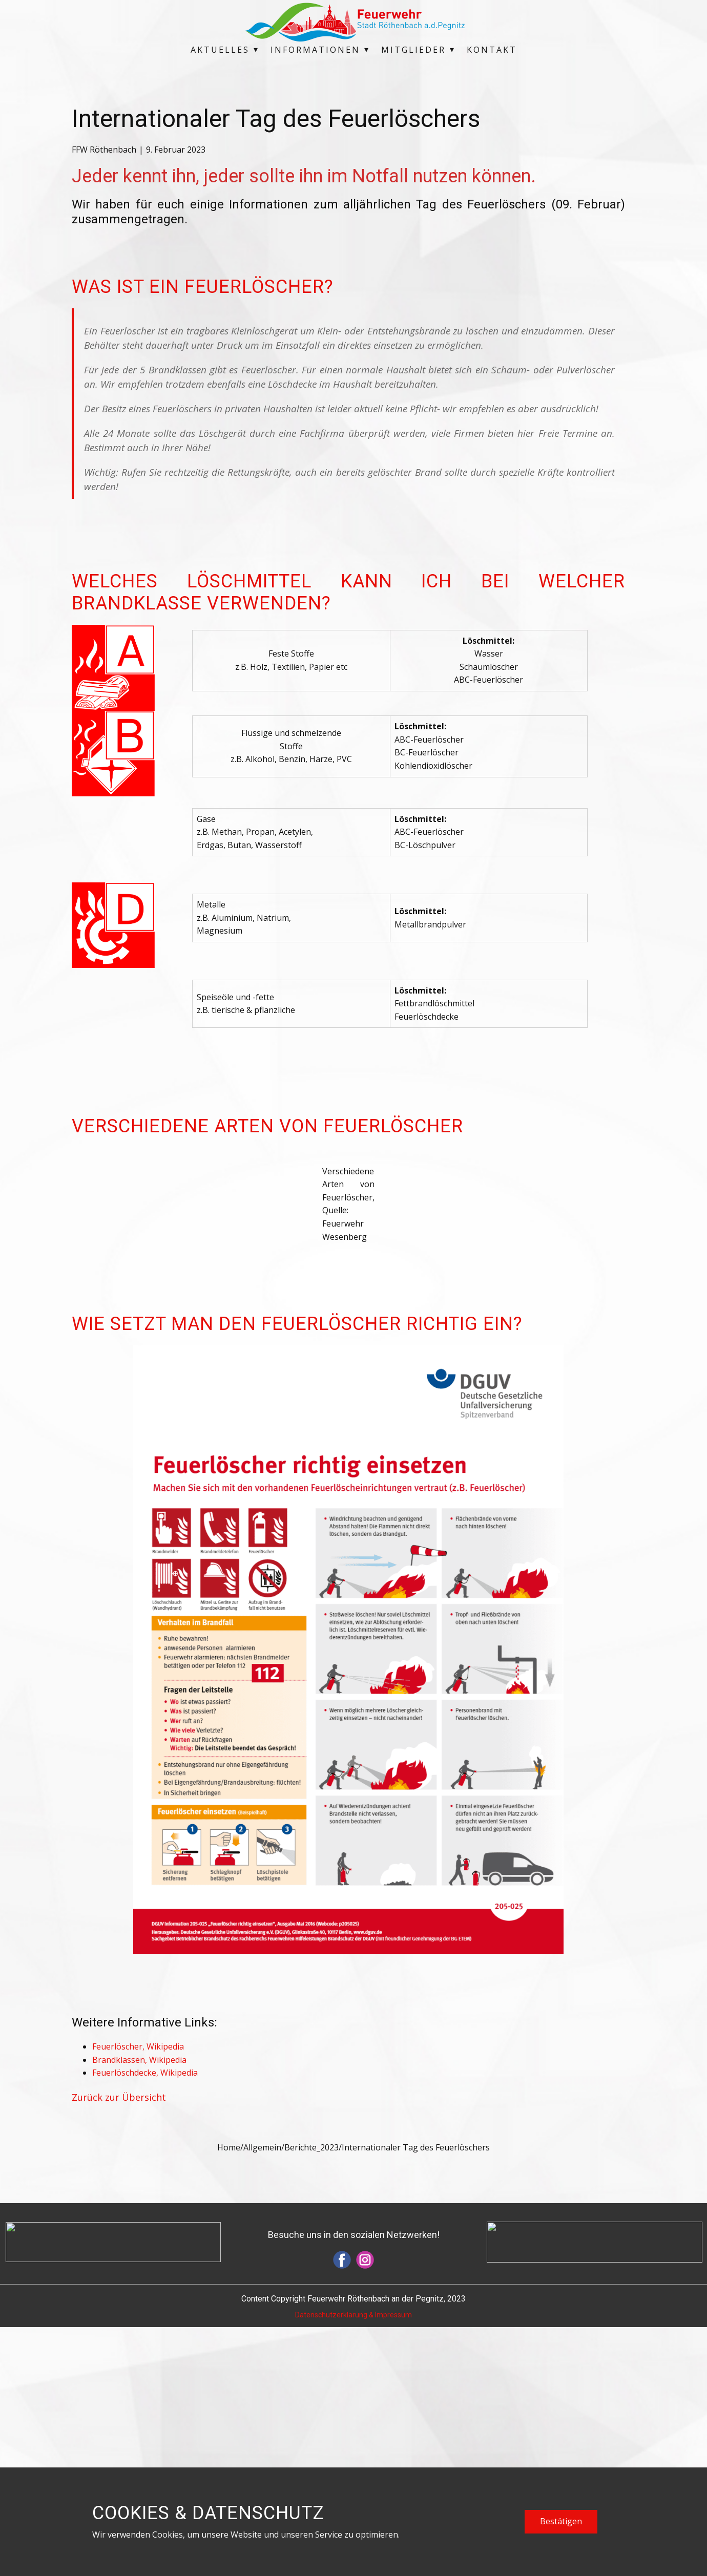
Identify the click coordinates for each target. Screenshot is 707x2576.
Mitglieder (413, 49)
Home (228, 2396)
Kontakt (492, 49)
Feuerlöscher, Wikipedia (138, 2295)
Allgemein (262, 2396)
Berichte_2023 (311, 2396)
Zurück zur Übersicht (119, 2346)
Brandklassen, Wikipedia (139, 2308)
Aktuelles (220, 49)
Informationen (315, 49)
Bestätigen (561, 2521)
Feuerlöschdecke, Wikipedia (145, 2321)
